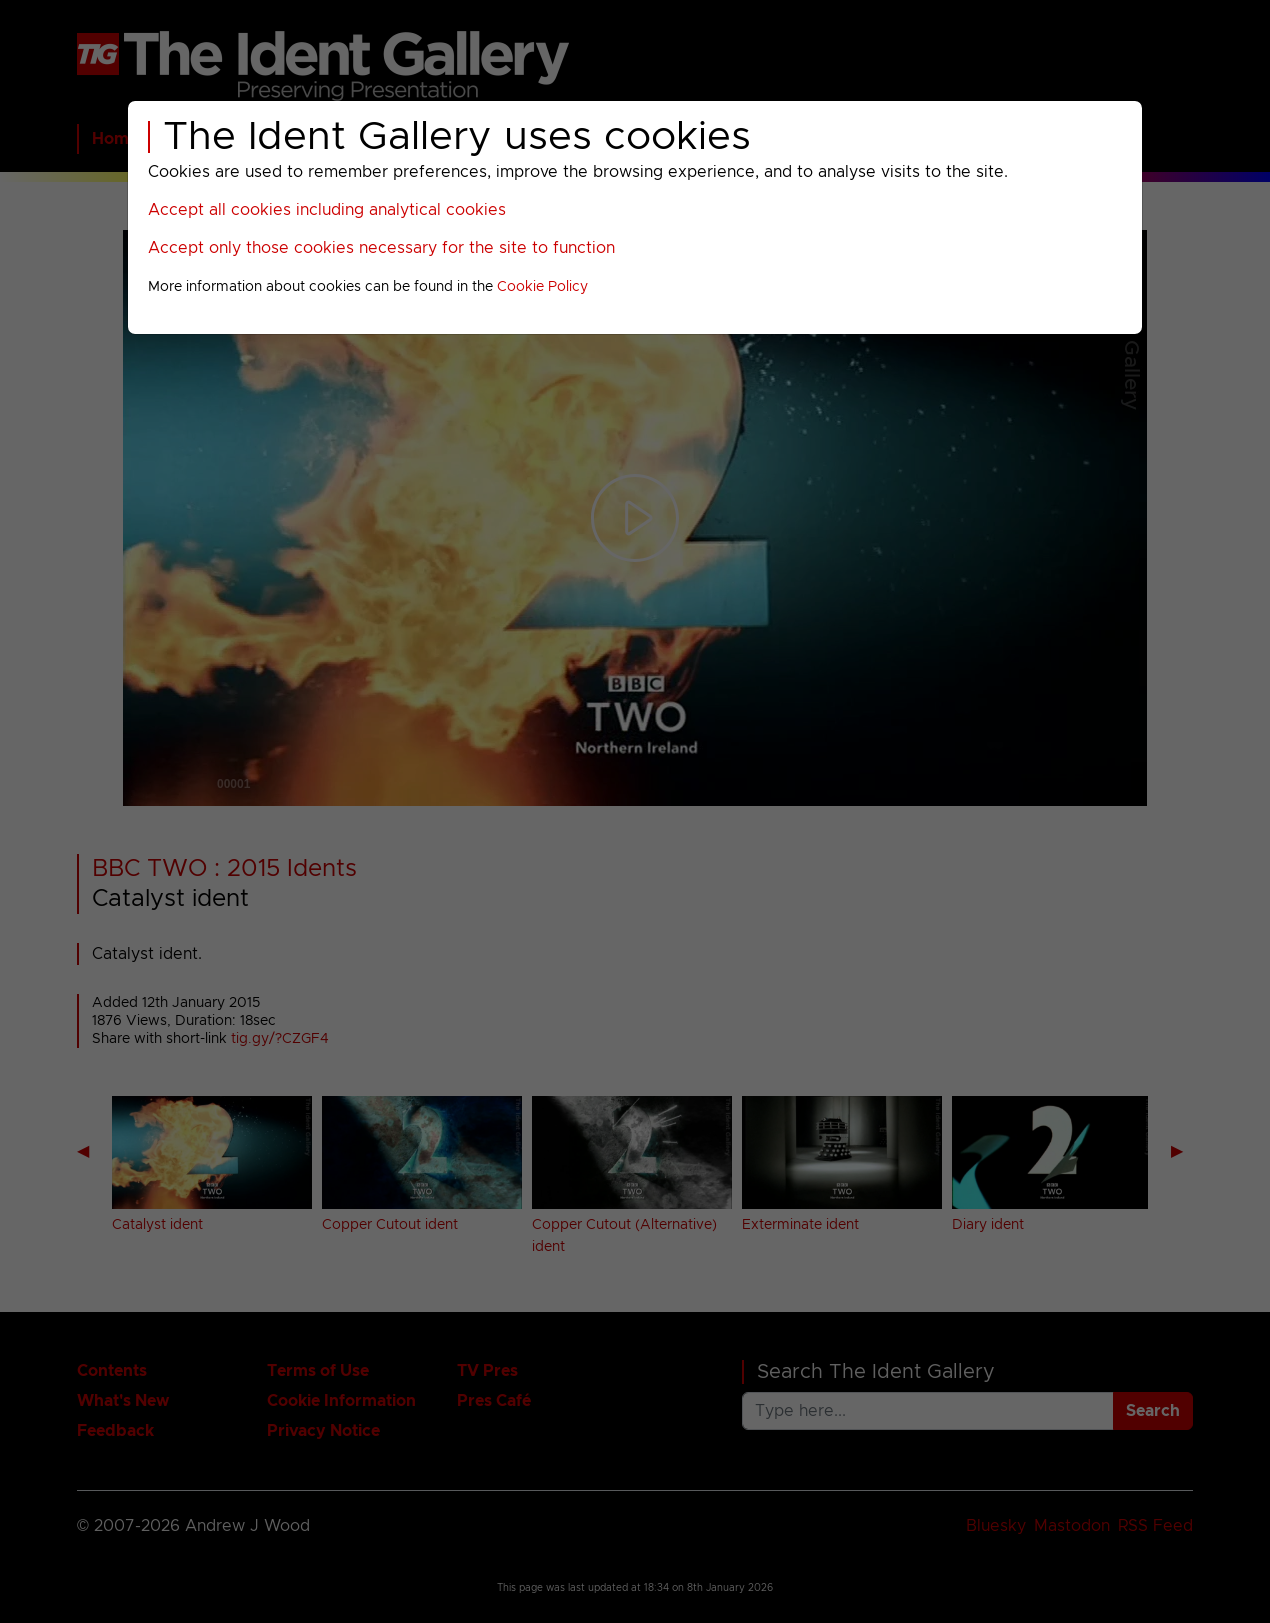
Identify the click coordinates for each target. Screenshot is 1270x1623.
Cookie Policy (542, 287)
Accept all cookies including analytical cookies (327, 210)
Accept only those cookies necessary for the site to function (381, 248)
